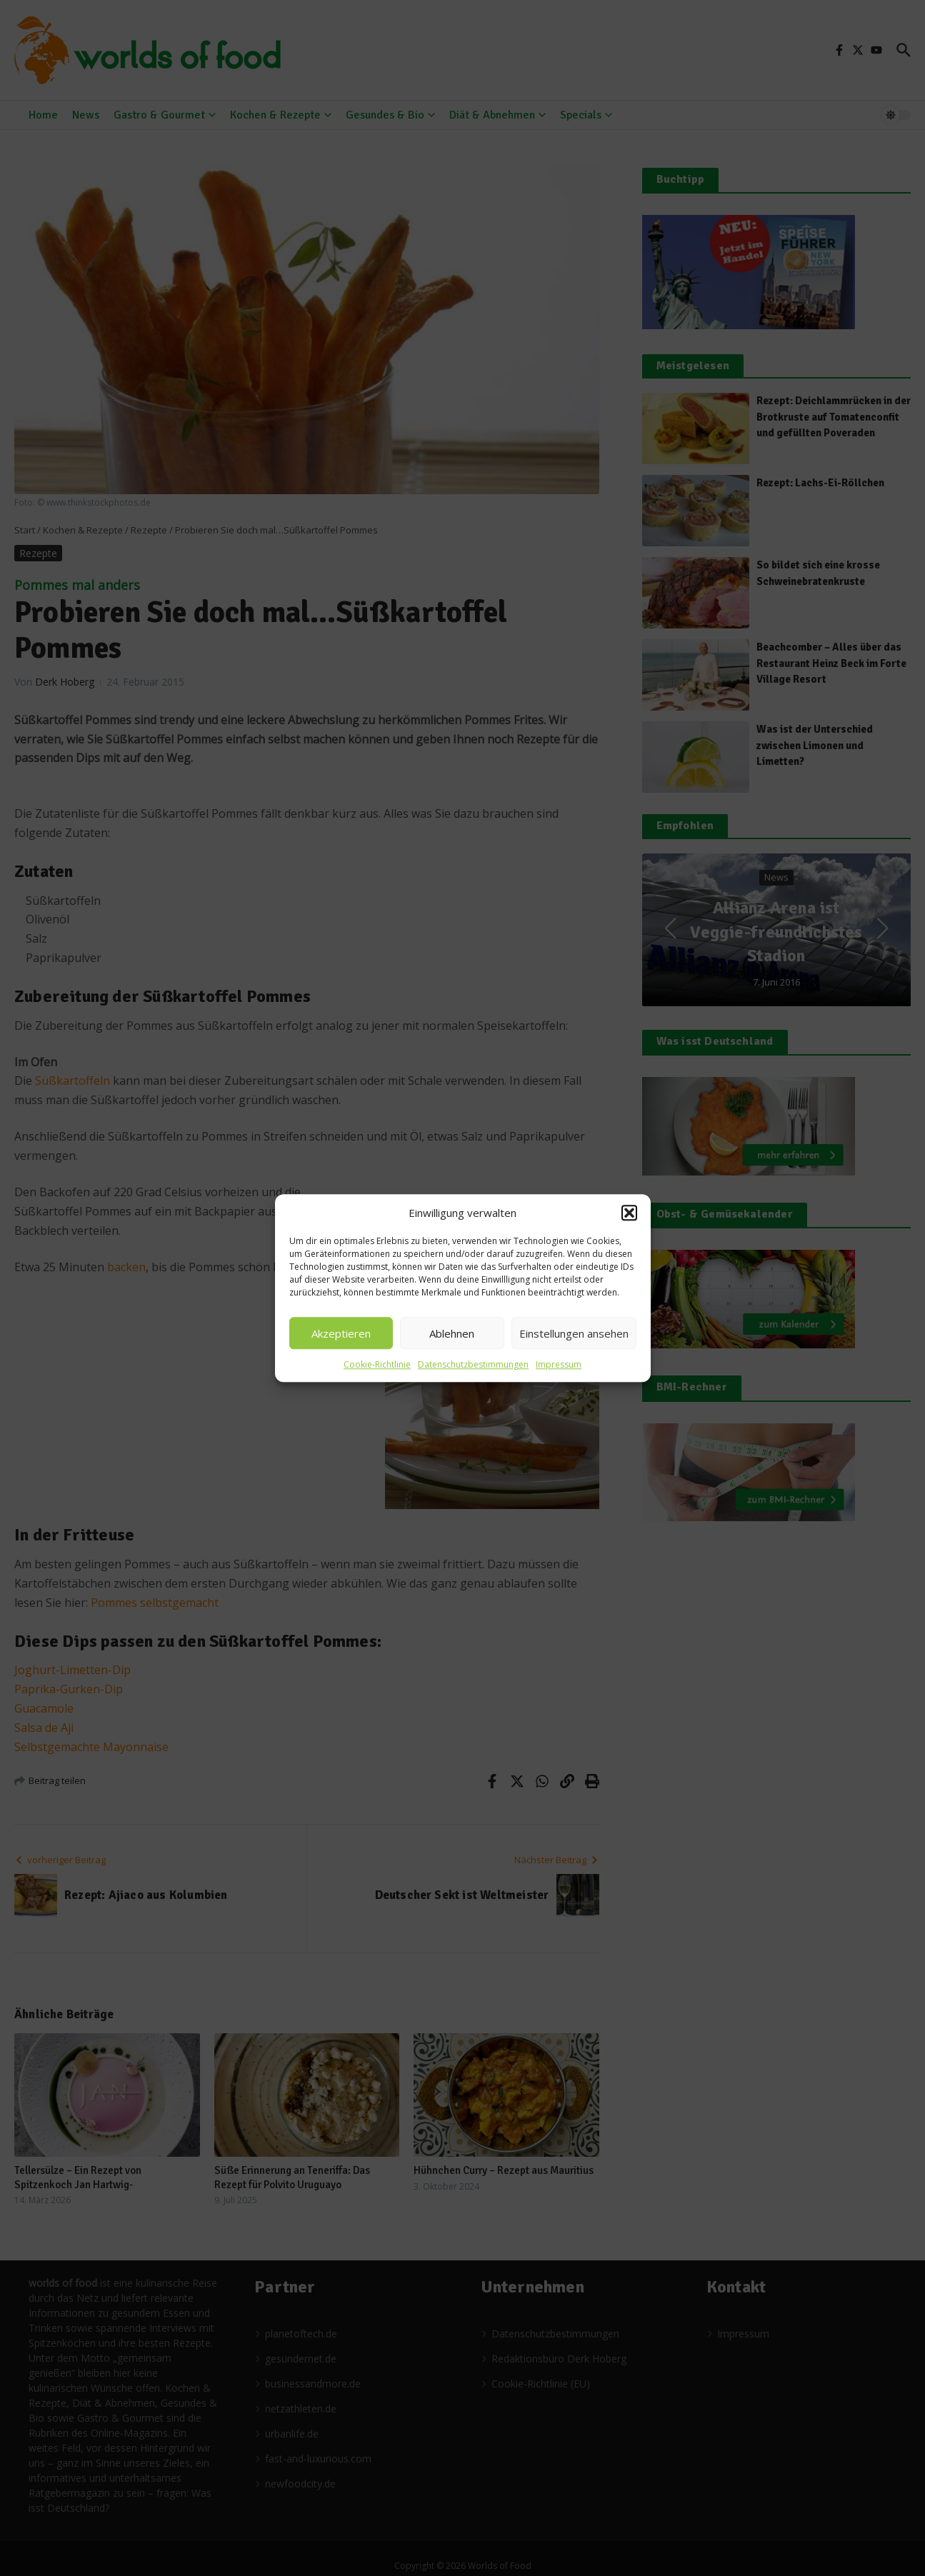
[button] (629, 1213)
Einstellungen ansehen (574, 1333)
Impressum (558, 1364)
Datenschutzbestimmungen (473, 1364)
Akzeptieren (341, 1333)
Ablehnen (451, 1333)
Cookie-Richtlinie (377, 1364)
